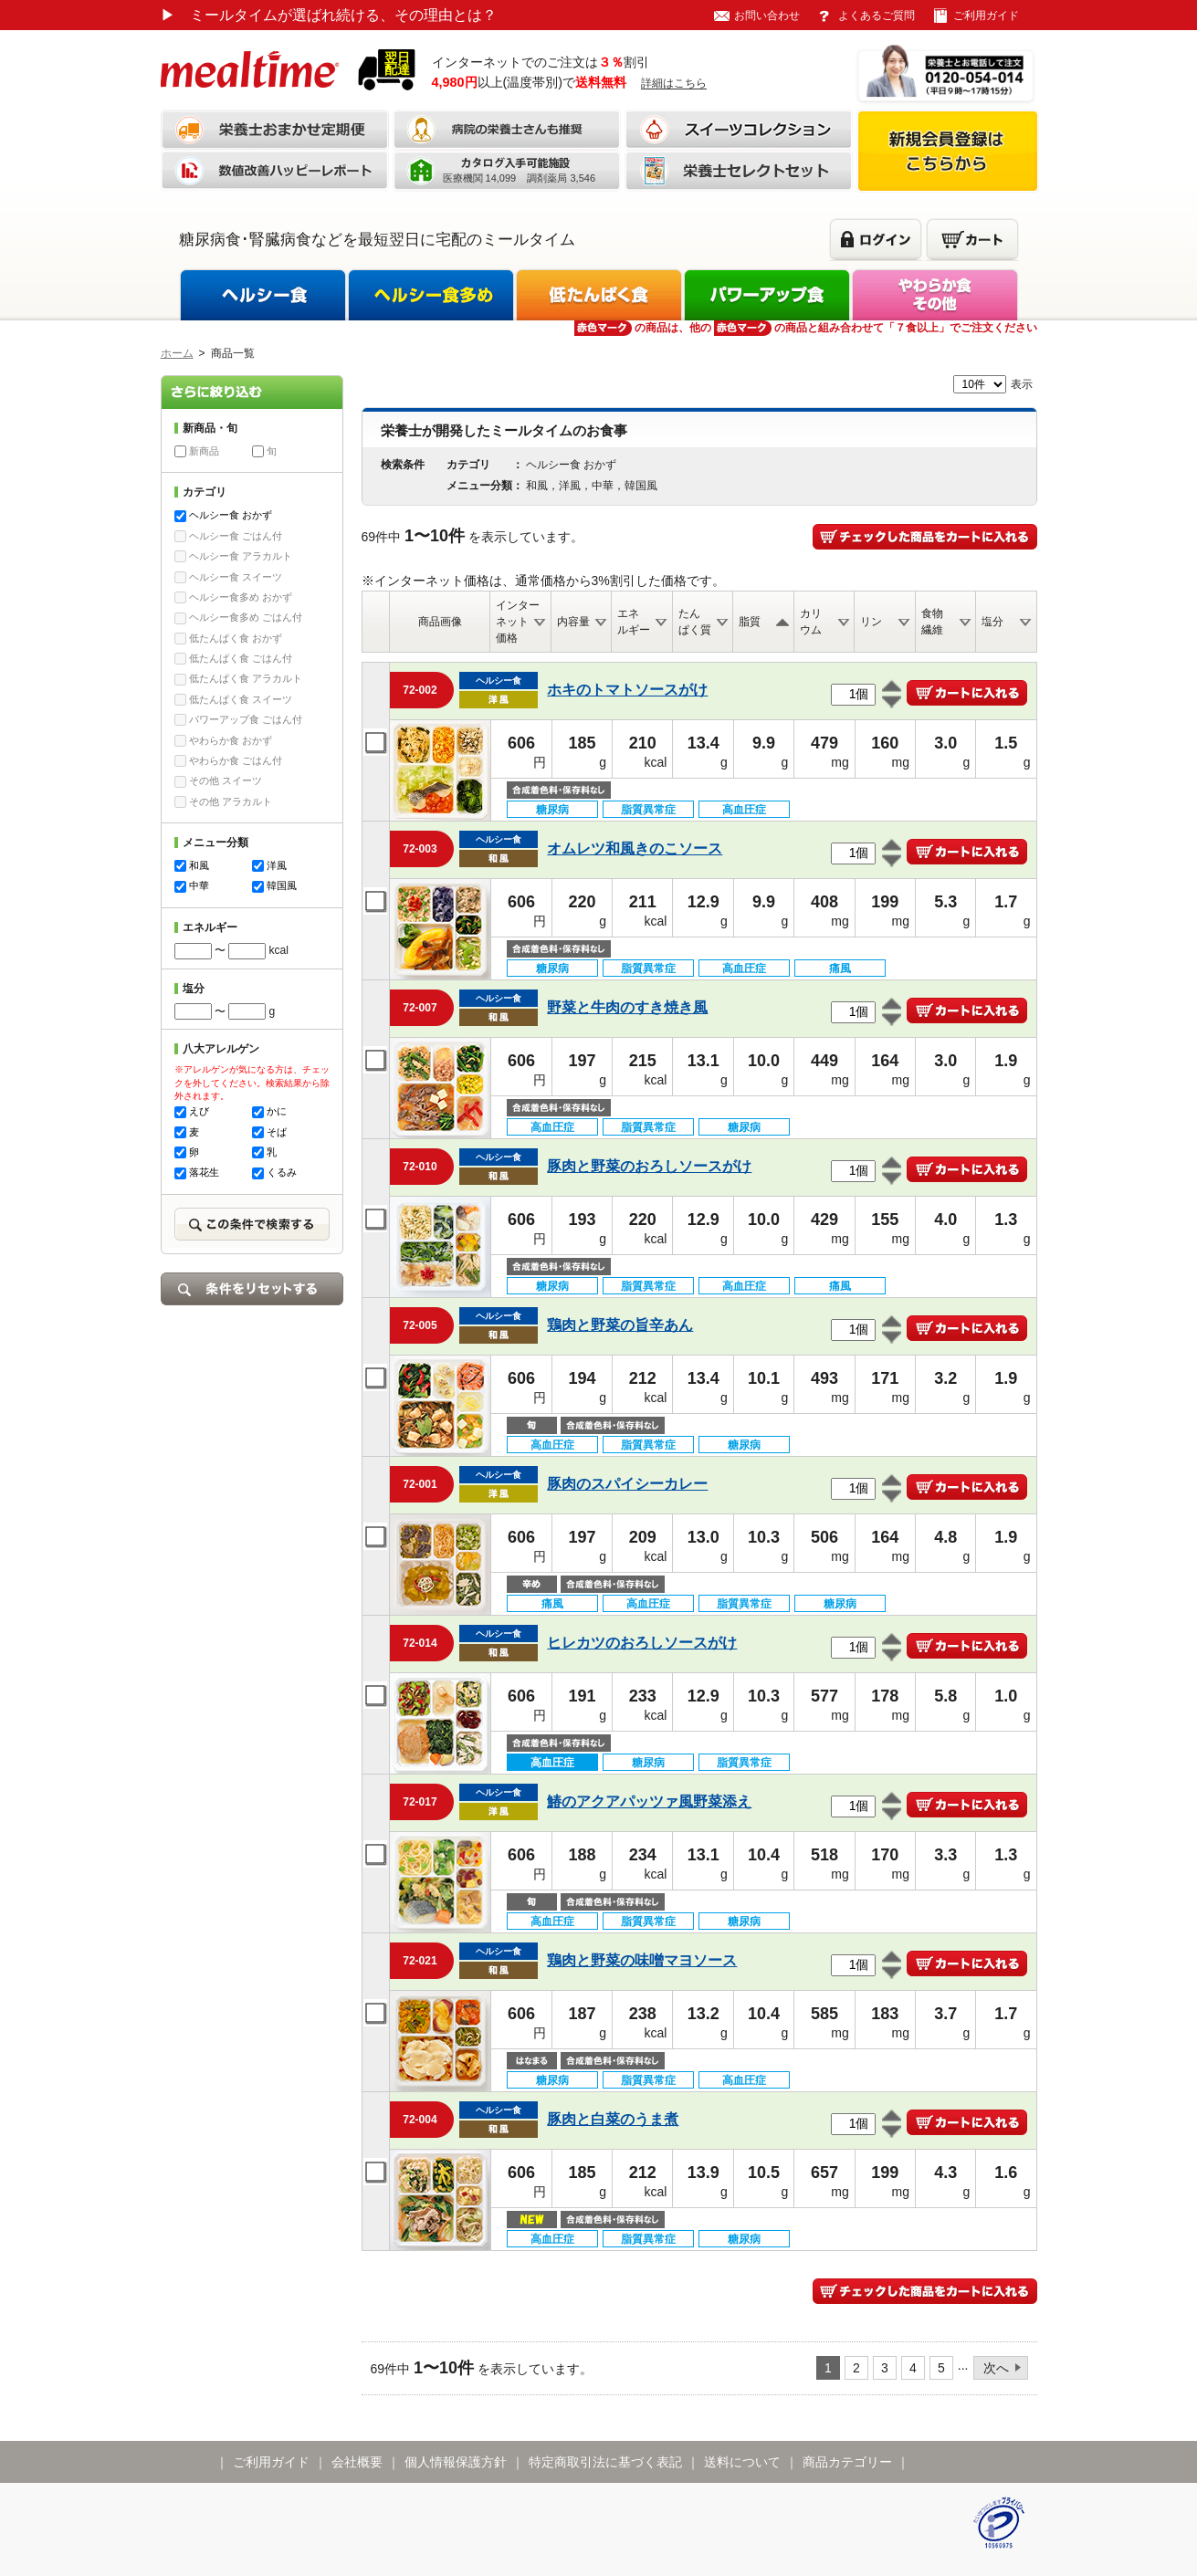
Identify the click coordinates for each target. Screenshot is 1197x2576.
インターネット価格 (518, 621)
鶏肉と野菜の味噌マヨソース (642, 1960)
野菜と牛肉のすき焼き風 (627, 1007)
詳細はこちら (674, 83)
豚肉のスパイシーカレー (627, 1484)
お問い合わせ (767, 15)
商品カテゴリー (847, 2462)
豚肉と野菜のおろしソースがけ (649, 1166)
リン (871, 621)
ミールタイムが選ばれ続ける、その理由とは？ (329, 15)
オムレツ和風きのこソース (634, 848)
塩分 (992, 621)
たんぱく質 (694, 621)
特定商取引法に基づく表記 (605, 2462)
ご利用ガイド (986, 15)
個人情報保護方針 (455, 2462)
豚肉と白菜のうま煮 (612, 2119)
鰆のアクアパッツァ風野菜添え (649, 1801)
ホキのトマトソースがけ (627, 689)
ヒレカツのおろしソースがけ (642, 1642)
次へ (996, 2368)
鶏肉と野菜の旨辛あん (620, 1325)
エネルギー (633, 621)
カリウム (811, 621)
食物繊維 (932, 621)
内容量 (573, 621)
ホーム (177, 353)
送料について (742, 2462)
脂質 (750, 621)
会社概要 (357, 2462)
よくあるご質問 (876, 15)
